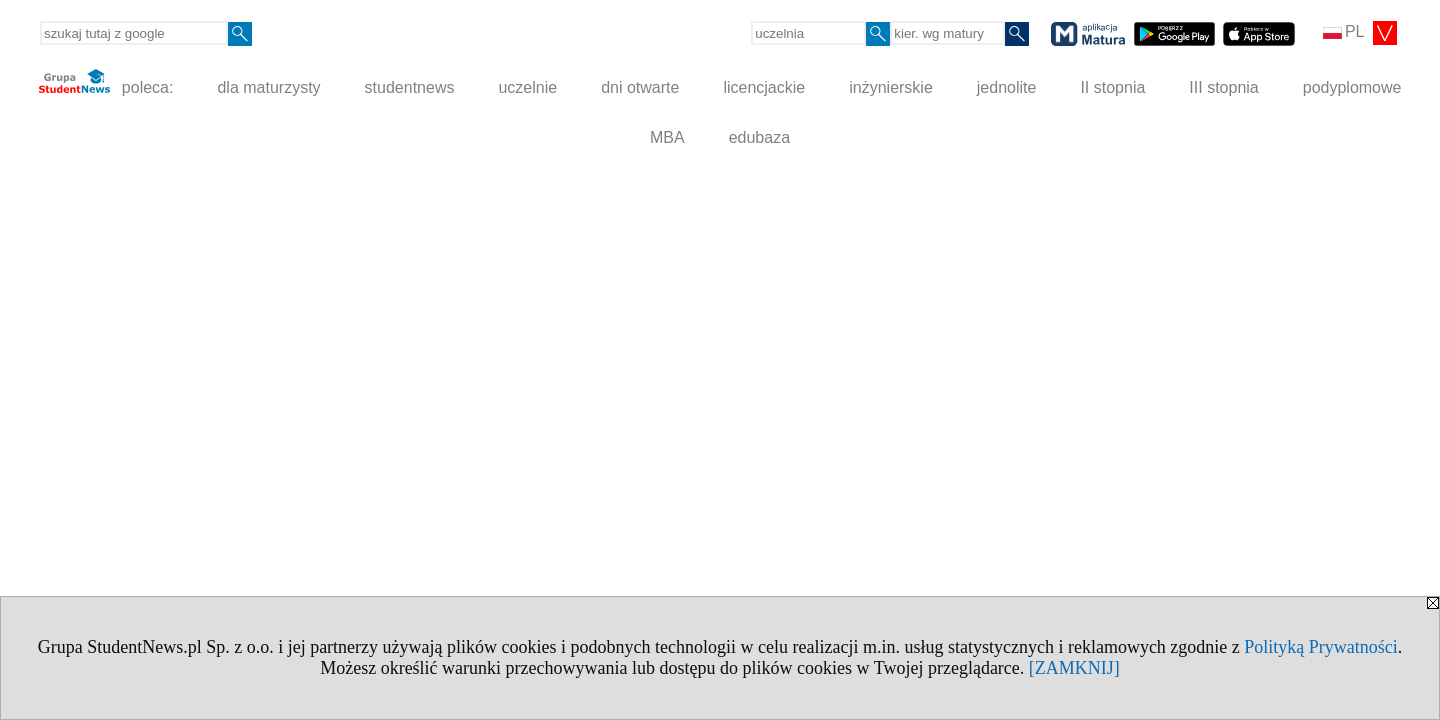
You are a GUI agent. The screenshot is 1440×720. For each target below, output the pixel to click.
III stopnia (1223, 87)
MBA (667, 137)
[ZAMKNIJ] (1074, 668)
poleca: (106, 82)
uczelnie (527, 87)
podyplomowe (1352, 87)
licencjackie (764, 87)
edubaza (759, 137)
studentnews (410, 87)
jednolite (1007, 87)
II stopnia (1112, 87)
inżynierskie (891, 87)
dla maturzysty (268, 87)
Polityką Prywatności (1321, 647)
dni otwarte (640, 87)
